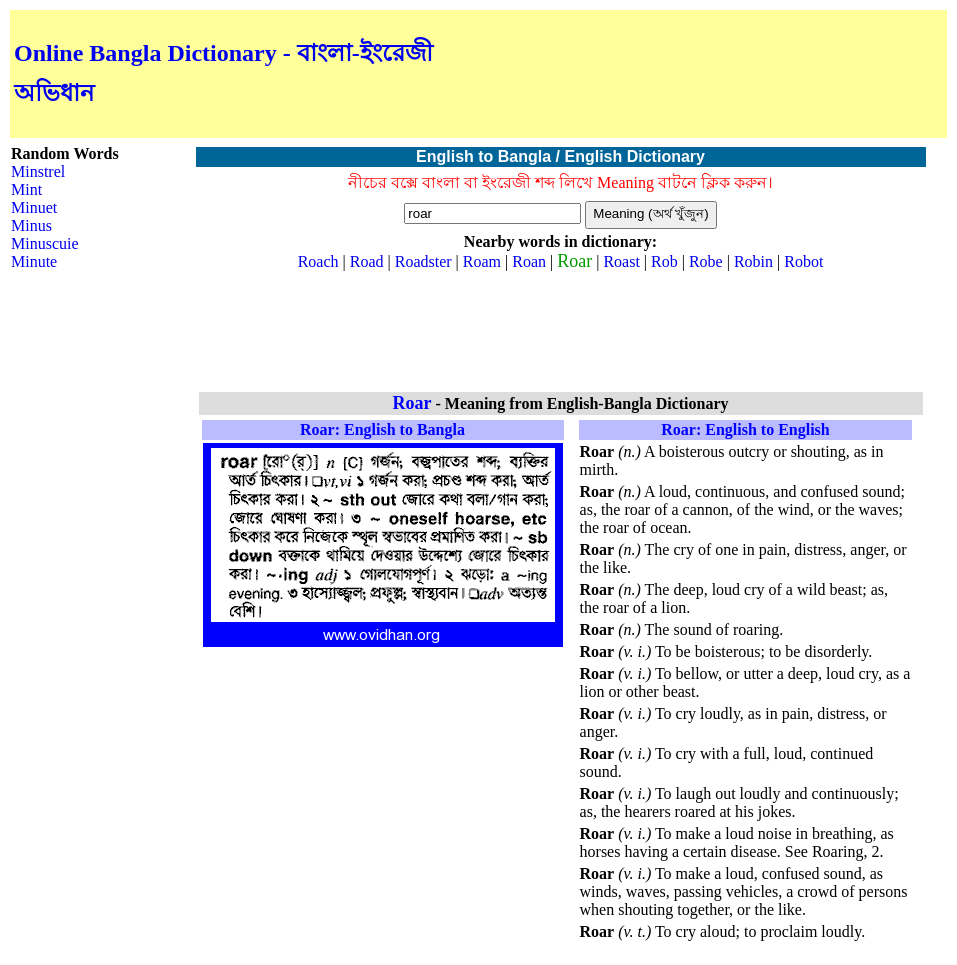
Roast (621, 261)
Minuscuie (45, 243)
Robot (803, 261)
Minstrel (38, 171)
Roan (529, 261)
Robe (706, 261)
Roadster (423, 261)
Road (367, 261)
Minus (31, 225)
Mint (26, 189)
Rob (664, 261)
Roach (318, 261)
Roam (482, 261)
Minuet (34, 207)
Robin (753, 261)
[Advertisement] (709, 74)
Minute (34, 261)
